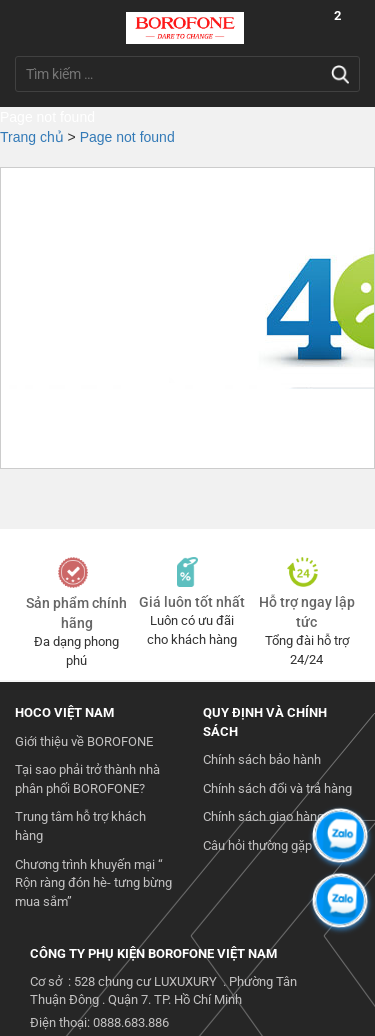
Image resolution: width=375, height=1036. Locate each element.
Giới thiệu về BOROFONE (84, 741)
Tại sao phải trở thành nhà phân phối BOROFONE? (87, 779)
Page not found (127, 137)
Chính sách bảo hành (262, 759)
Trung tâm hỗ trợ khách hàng (80, 826)
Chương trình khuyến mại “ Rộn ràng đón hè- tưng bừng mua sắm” (93, 883)
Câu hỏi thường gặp (257, 845)
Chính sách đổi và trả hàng (277, 788)
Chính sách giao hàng (263, 816)
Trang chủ (32, 137)
